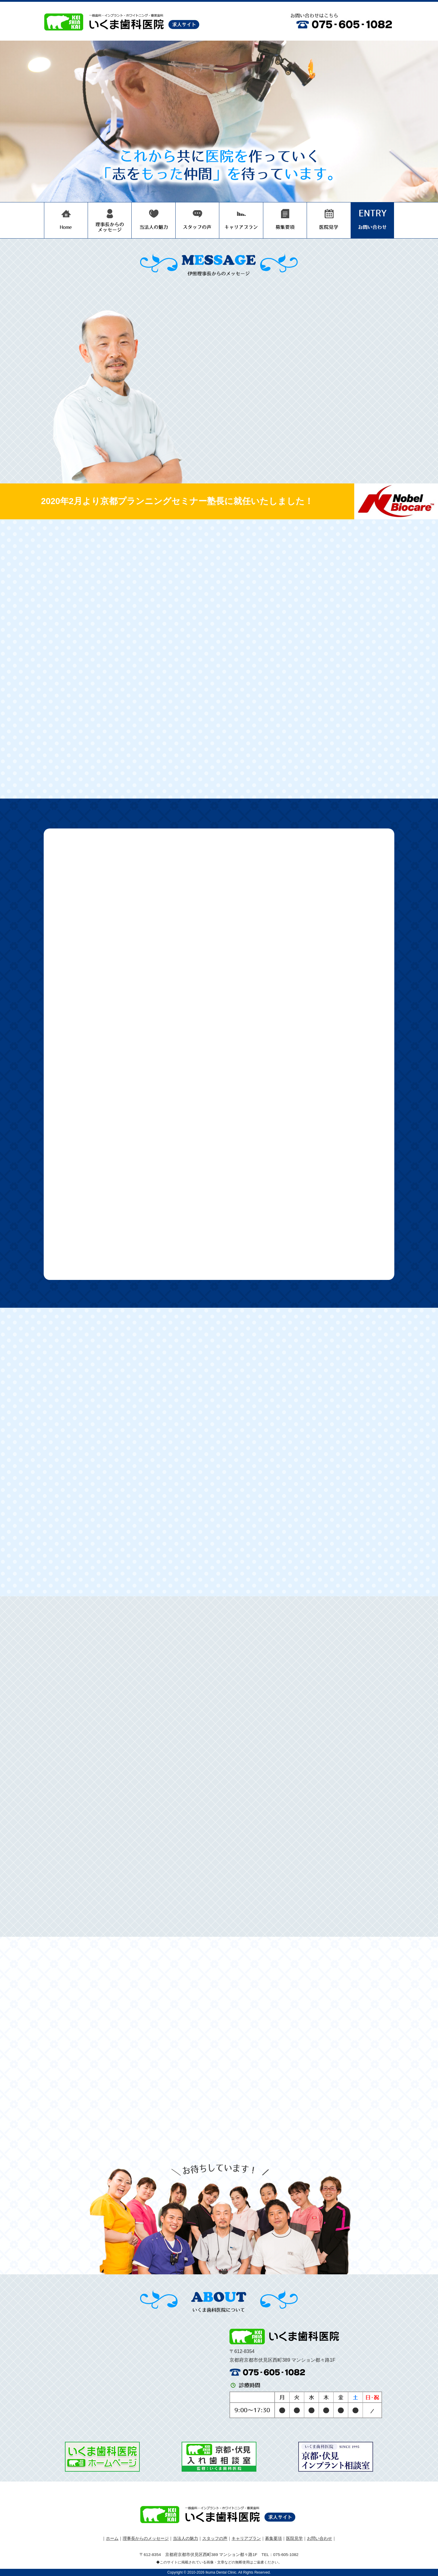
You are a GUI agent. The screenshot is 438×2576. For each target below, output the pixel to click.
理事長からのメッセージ (109, 220)
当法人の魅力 (153, 220)
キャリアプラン (241, 220)
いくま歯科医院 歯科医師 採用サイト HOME (66, 220)
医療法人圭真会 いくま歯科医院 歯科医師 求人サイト (123, 21)
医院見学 (329, 220)
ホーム (112, 2538)
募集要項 (285, 220)
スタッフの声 (197, 220)
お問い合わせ (372, 220)
